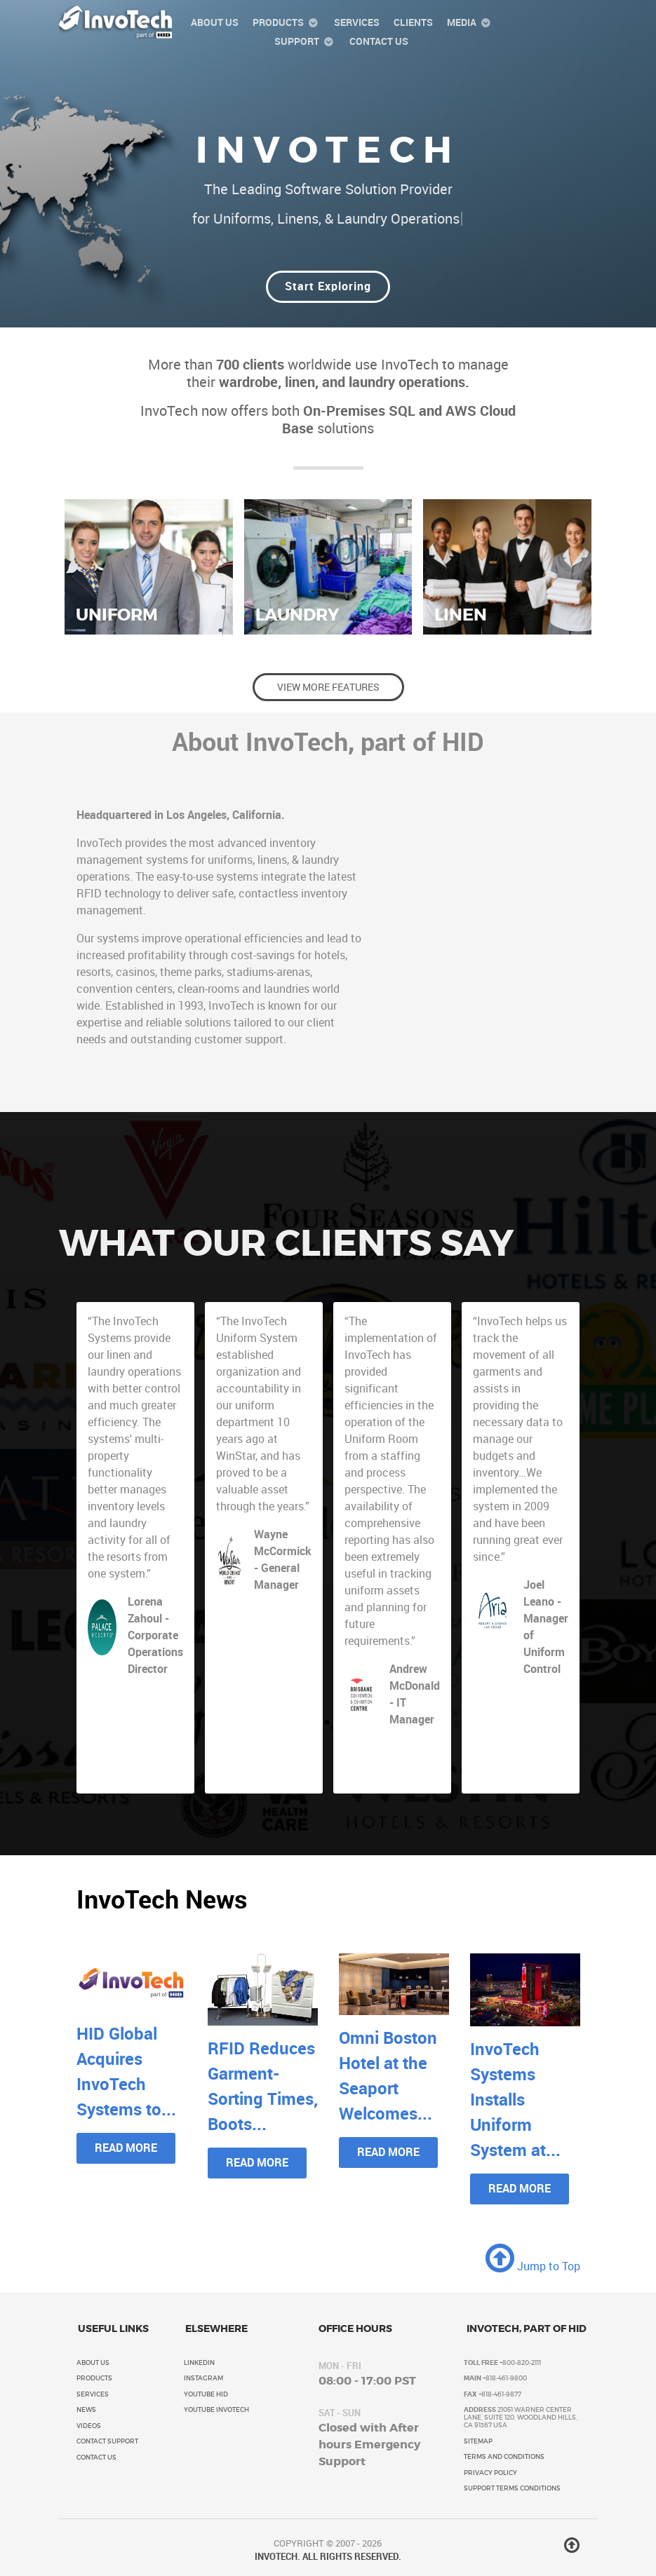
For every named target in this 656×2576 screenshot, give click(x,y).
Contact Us (96, 2457)
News (86, 2409)
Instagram (203, 2378)
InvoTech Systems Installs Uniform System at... (515, 2099)
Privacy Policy (490, 2472)
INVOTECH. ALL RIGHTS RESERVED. (328, 2556)
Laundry (297, 614)
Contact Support (107, 2441)
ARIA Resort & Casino (540, 1697)
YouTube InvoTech (216, 2409)
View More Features (328, 687)
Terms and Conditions (504, 2456)
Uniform (117, 614)
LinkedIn (199, 2362)
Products (94, 2378)
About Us (92, 2362)
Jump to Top (533, 2266)
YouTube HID (206, 2394)
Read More (126, 2148)
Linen (460, 614)
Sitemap (478, 2441)
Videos (88, 2425)
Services (92, 2394)
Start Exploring (328, 286)
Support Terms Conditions (512, 2488)
